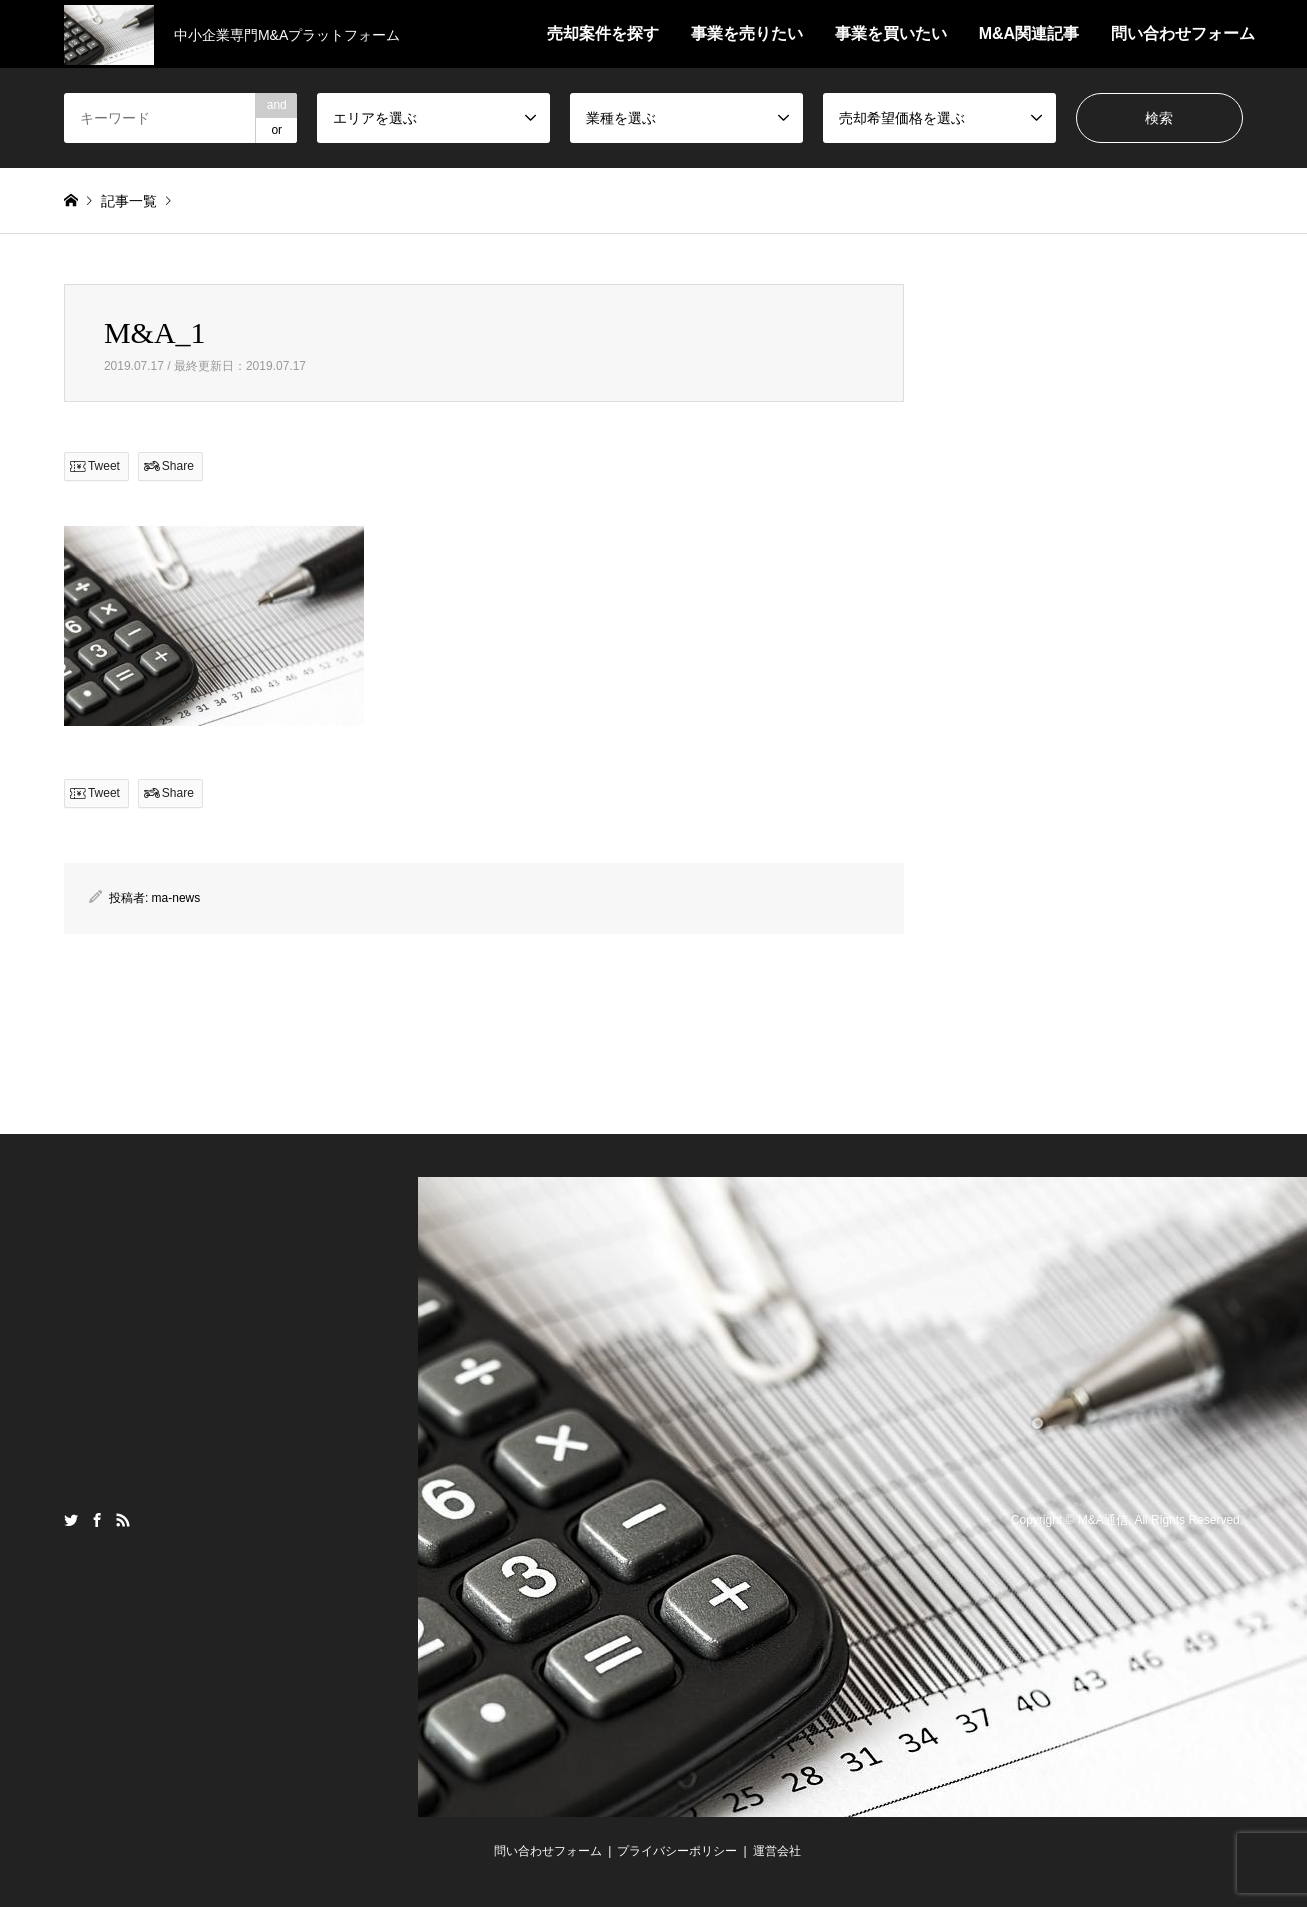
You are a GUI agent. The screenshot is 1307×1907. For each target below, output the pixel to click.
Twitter (71, 1520)
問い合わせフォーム (1183, 33)
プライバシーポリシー (677, 1851)
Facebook (97, 1520)
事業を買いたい (891, 33)
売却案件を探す (603, 33)
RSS (123, 1520)
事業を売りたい (747, 33)
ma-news (176, 898)
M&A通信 (1103, 1520)
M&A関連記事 (1029, 33)
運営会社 (777, 1851)
